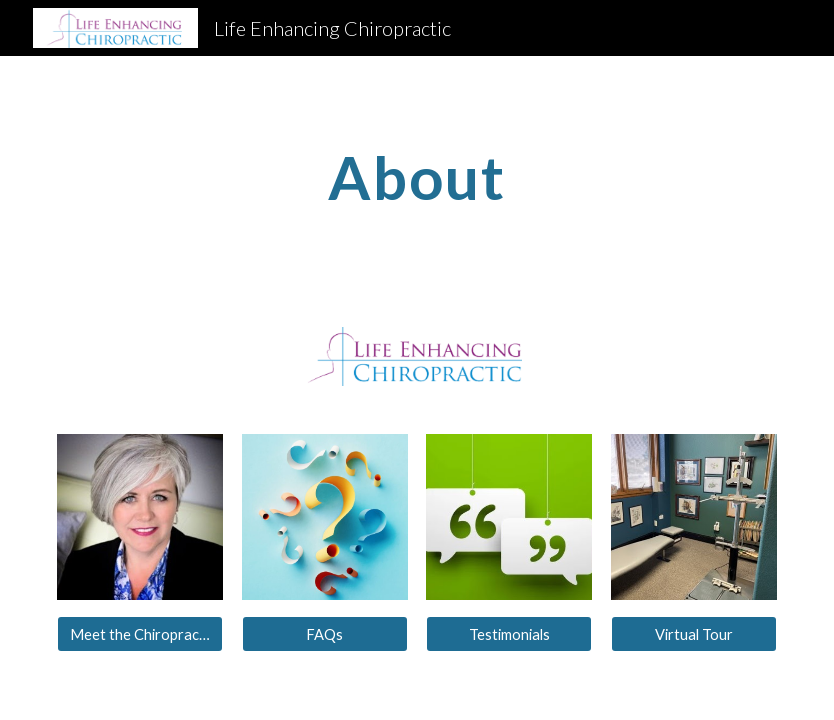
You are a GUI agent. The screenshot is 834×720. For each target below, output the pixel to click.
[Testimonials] (509, 634)
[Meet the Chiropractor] (140, 634)
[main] (417, 177)
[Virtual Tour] (694, 634)
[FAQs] (325, 634)
